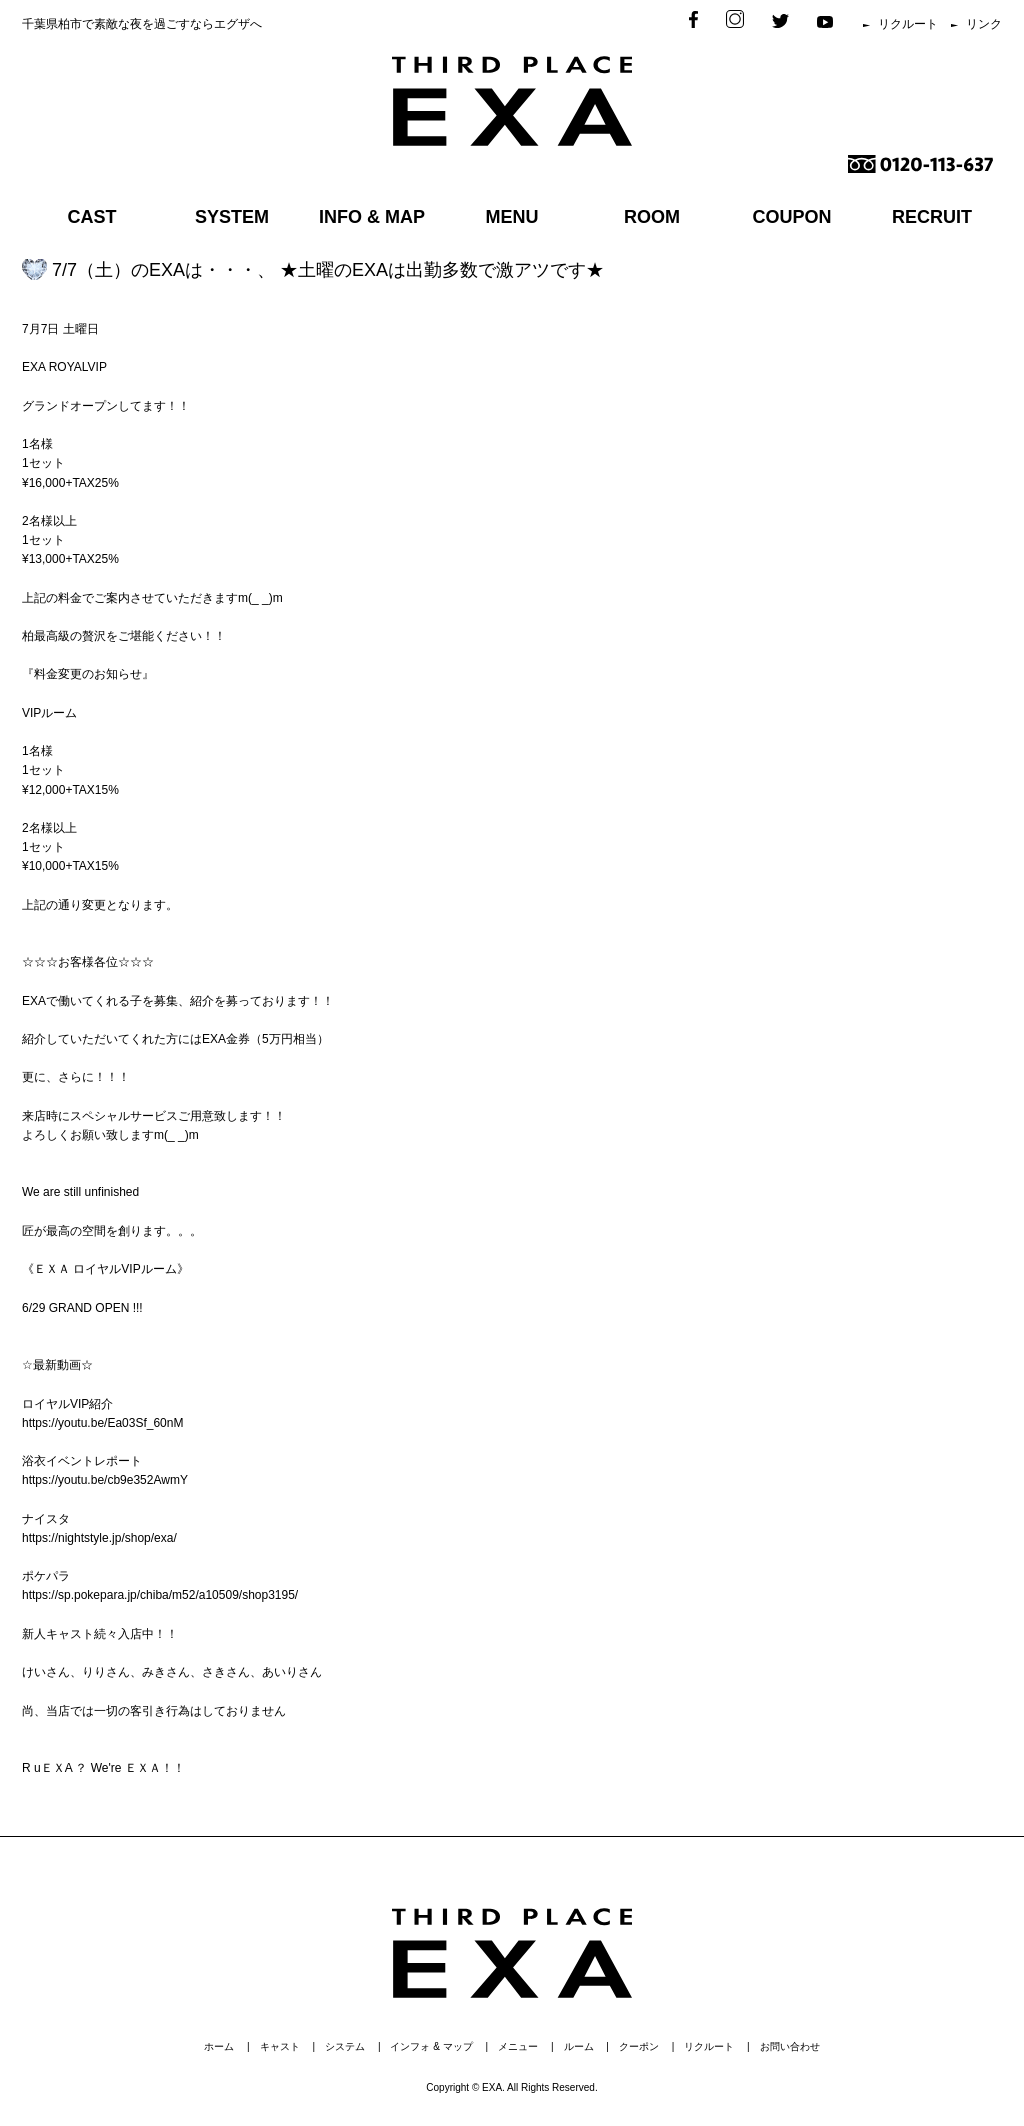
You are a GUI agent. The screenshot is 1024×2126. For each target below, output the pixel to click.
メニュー (518, 2046)
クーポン (639, 2046)
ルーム (579, 2046)
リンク (984, 24)
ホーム (219, 2046)
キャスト (280, 2046)
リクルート (908, 24)
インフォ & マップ (431, 2046)
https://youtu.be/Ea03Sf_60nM (102, 1423)
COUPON (791, 217)
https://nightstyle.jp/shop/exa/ (99, 1538)
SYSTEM (232, 217)
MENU (512, 217)
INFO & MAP (372, 217)
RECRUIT (932, 217)
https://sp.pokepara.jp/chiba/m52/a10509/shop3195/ (160, 1595)
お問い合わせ (790, 2046)
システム (345, 2046)
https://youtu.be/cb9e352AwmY (105, 1480)
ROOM (652, 217)
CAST (92, 217)
